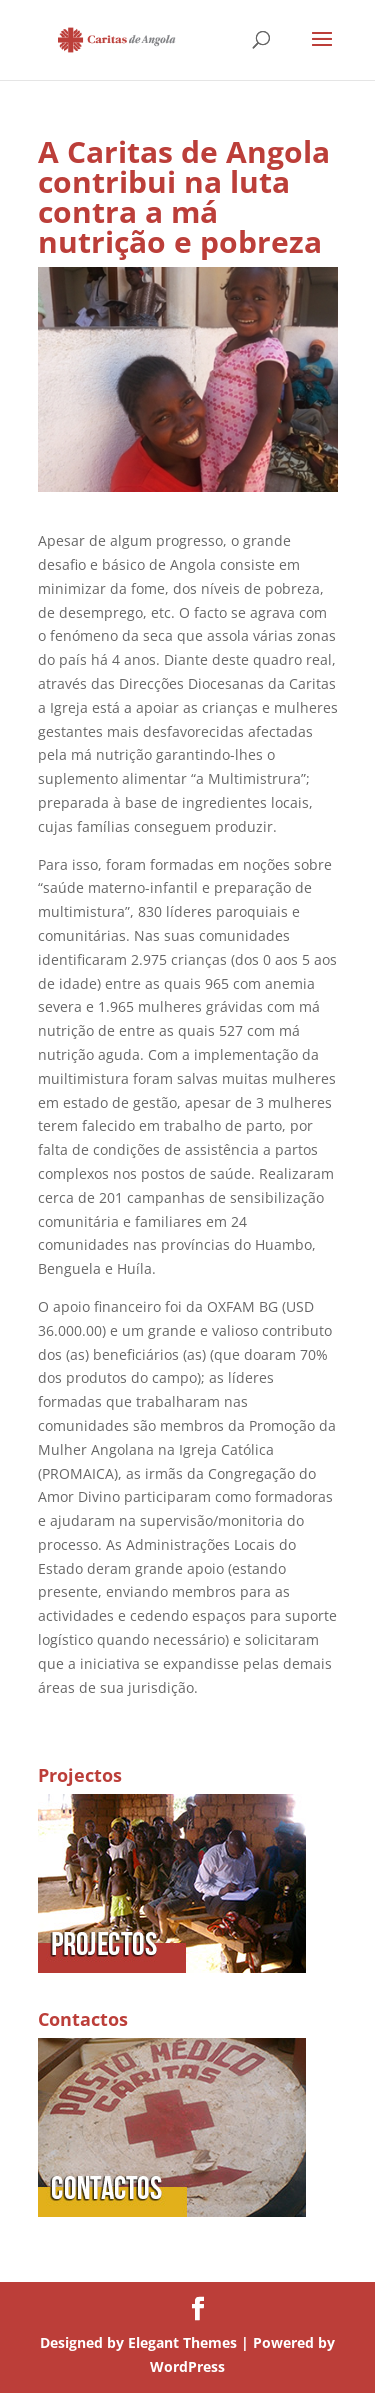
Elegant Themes (182, 2342)
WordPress (187, 2366)
